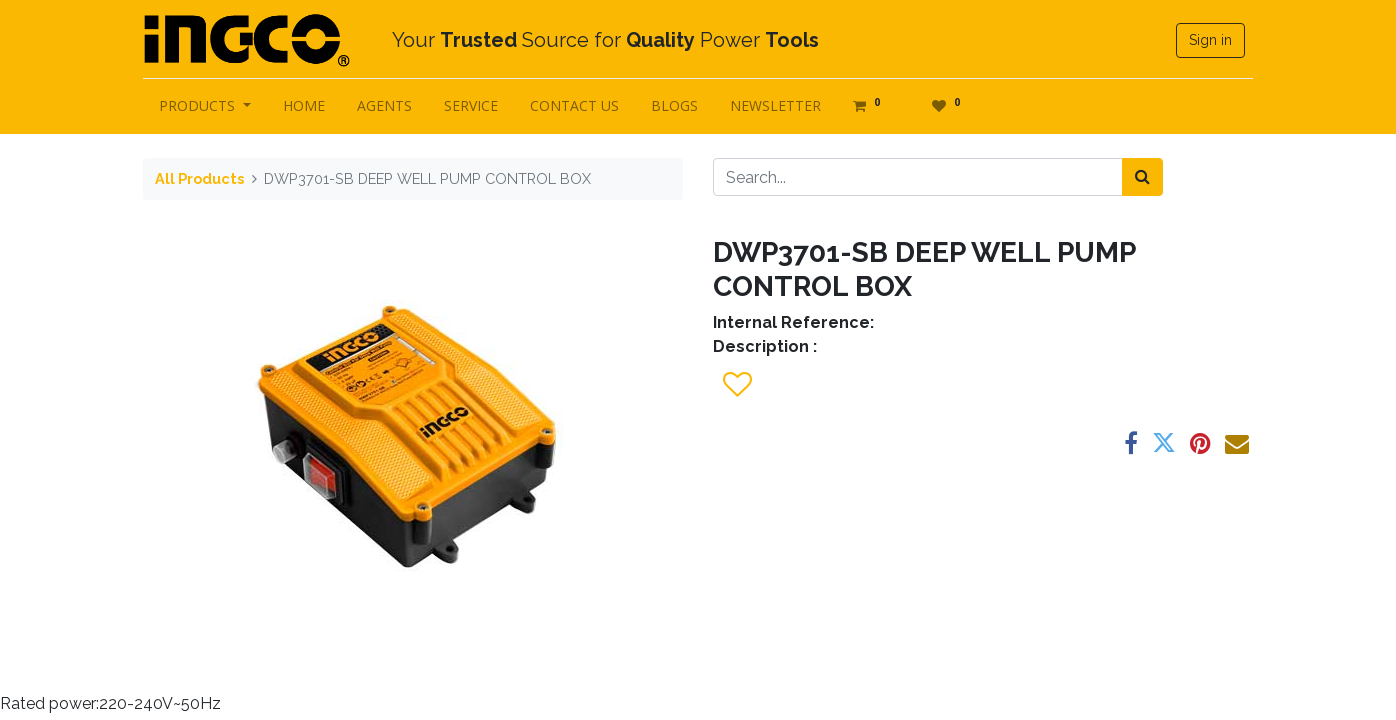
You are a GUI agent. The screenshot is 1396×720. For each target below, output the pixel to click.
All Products (199, 178)
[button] (736, 385)
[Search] (1142, 177)
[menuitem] (304, 105)
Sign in (1210, 40)
